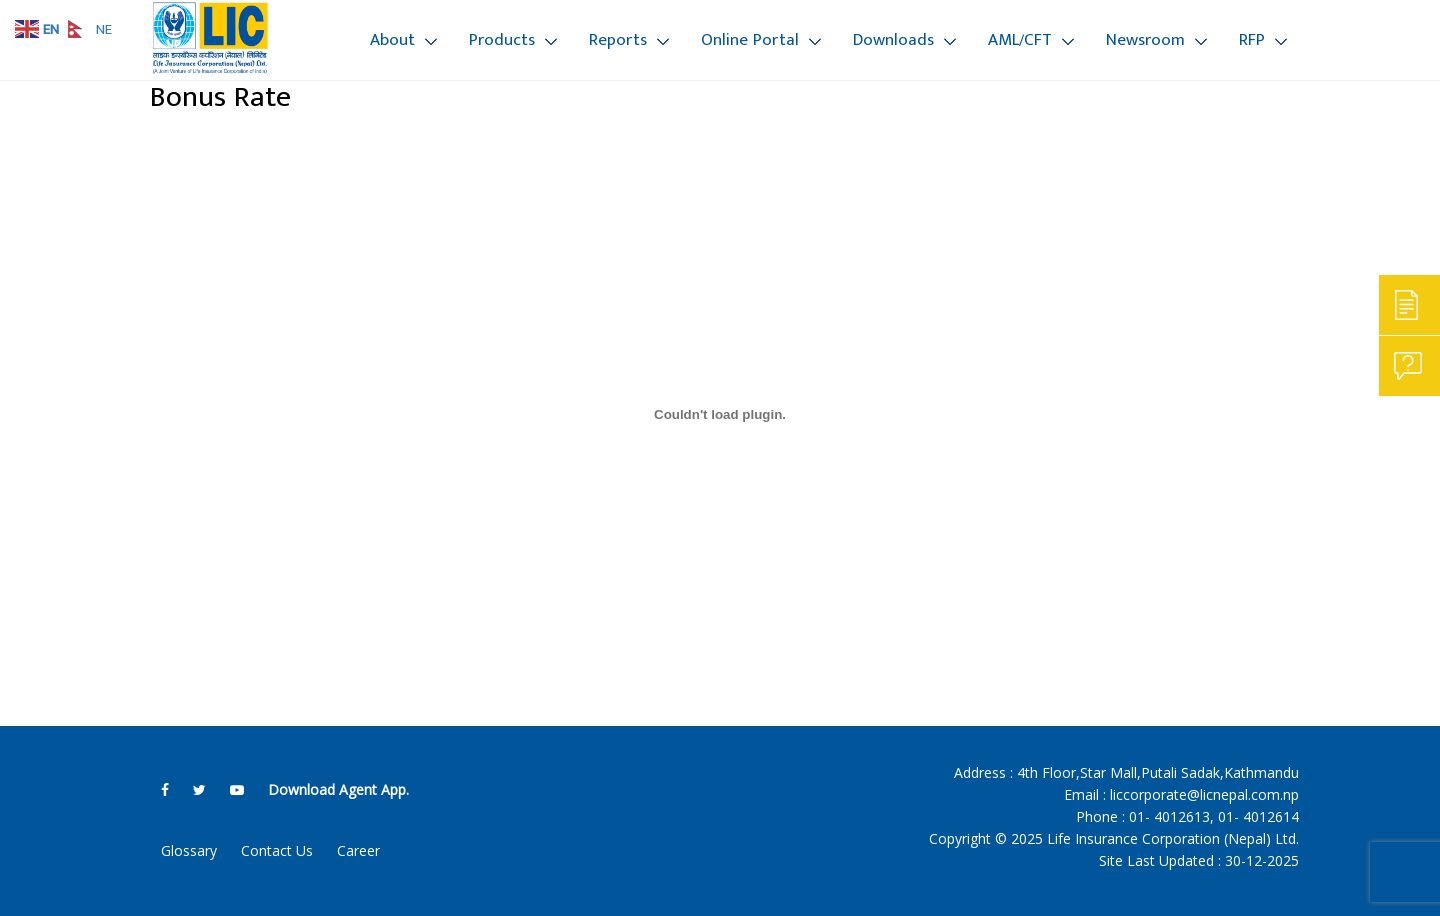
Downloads (893, 40)
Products (502, 40)
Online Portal (750, 40)
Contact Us (277, 850)
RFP (1252, 40)
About (392, 40)
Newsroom (1145, 40)
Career (358, 850)
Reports (618, 40)
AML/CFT (1020, 40)
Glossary (189, 850)
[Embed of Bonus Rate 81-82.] (720, 414)
